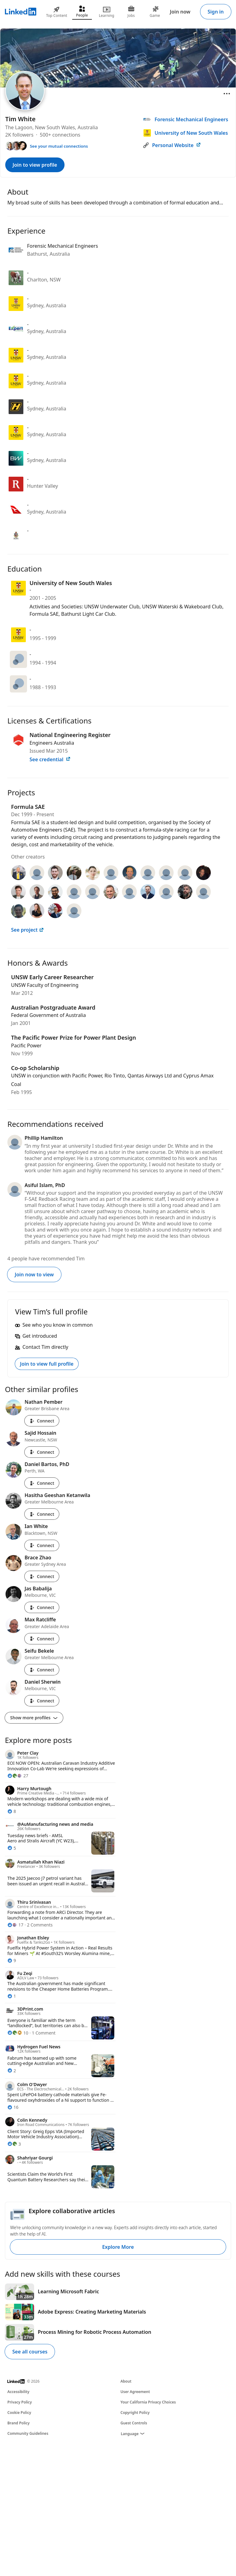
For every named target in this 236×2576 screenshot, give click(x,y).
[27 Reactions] (17, 1775)
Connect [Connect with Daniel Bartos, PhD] (42, 1483)
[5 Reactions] (11, 1848)
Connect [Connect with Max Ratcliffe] (42, 1639)
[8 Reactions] (11, 1811)
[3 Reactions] (14, 2144)
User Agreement (135, 2391)
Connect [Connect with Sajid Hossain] (42, 1452)
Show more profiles (34, 1718)
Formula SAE (28, 806)
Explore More (118, 2247)
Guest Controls (133, 2423)
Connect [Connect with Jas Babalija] (42, 1607)
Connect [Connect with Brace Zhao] (42, 1576)
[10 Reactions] (17, 2033)
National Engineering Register (70, 735)
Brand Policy (18, 2423)
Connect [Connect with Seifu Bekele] (42, 1670)
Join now (180, 11)
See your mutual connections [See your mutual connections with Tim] (59, 146)
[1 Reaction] (11, 1996)
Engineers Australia (52, 742)
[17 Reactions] (15, 1925)
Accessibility (18, 2391)
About (126, 2381)
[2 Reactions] (11, 2070)
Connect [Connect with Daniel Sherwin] (42, 1701)
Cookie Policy (19, 2412)
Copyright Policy (135, 2412)
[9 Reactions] (11, 1960)
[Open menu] (226, 93)
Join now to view (34, 1274)
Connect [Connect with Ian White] (42, 1545)
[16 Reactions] (12, 2107)
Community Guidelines (27, 2433)
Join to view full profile (46, 1363)
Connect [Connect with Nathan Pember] (42, 1421)
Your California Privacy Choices (148, 2402)
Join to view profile (35, 164)
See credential (50, 759)
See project (27, 929)
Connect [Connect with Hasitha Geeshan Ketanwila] (42, 1514)
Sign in (216, 11)
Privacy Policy (19, 2402)
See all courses (29, 2351)
